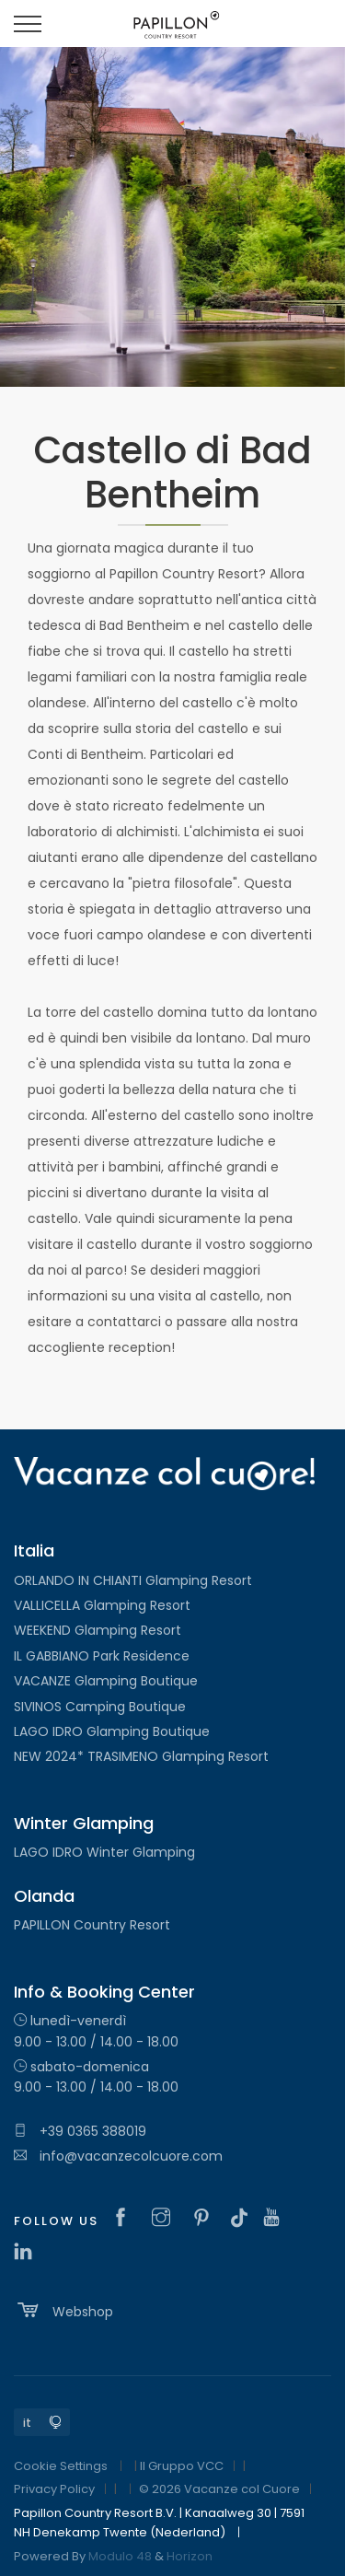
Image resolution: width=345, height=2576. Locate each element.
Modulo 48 (120, 2556)
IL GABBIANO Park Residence (102, 1656)
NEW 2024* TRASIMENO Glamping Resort (141, 1756)
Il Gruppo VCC (182, 2466)
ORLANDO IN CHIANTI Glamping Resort (133, 1580)
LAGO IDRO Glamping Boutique (112, 1731)
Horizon (190, 2556)
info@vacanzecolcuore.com (118, 2156)
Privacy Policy (54, 2489)
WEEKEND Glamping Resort (97, 1630)
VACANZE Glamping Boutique (106, 1681)
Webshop (63, 2310)
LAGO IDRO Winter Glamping (104, 1852)
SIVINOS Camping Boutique (100, 1706)
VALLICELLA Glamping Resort (102, 1605)
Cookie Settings (61, 2466)
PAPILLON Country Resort (92, 1925)
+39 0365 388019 (80, 2131)
